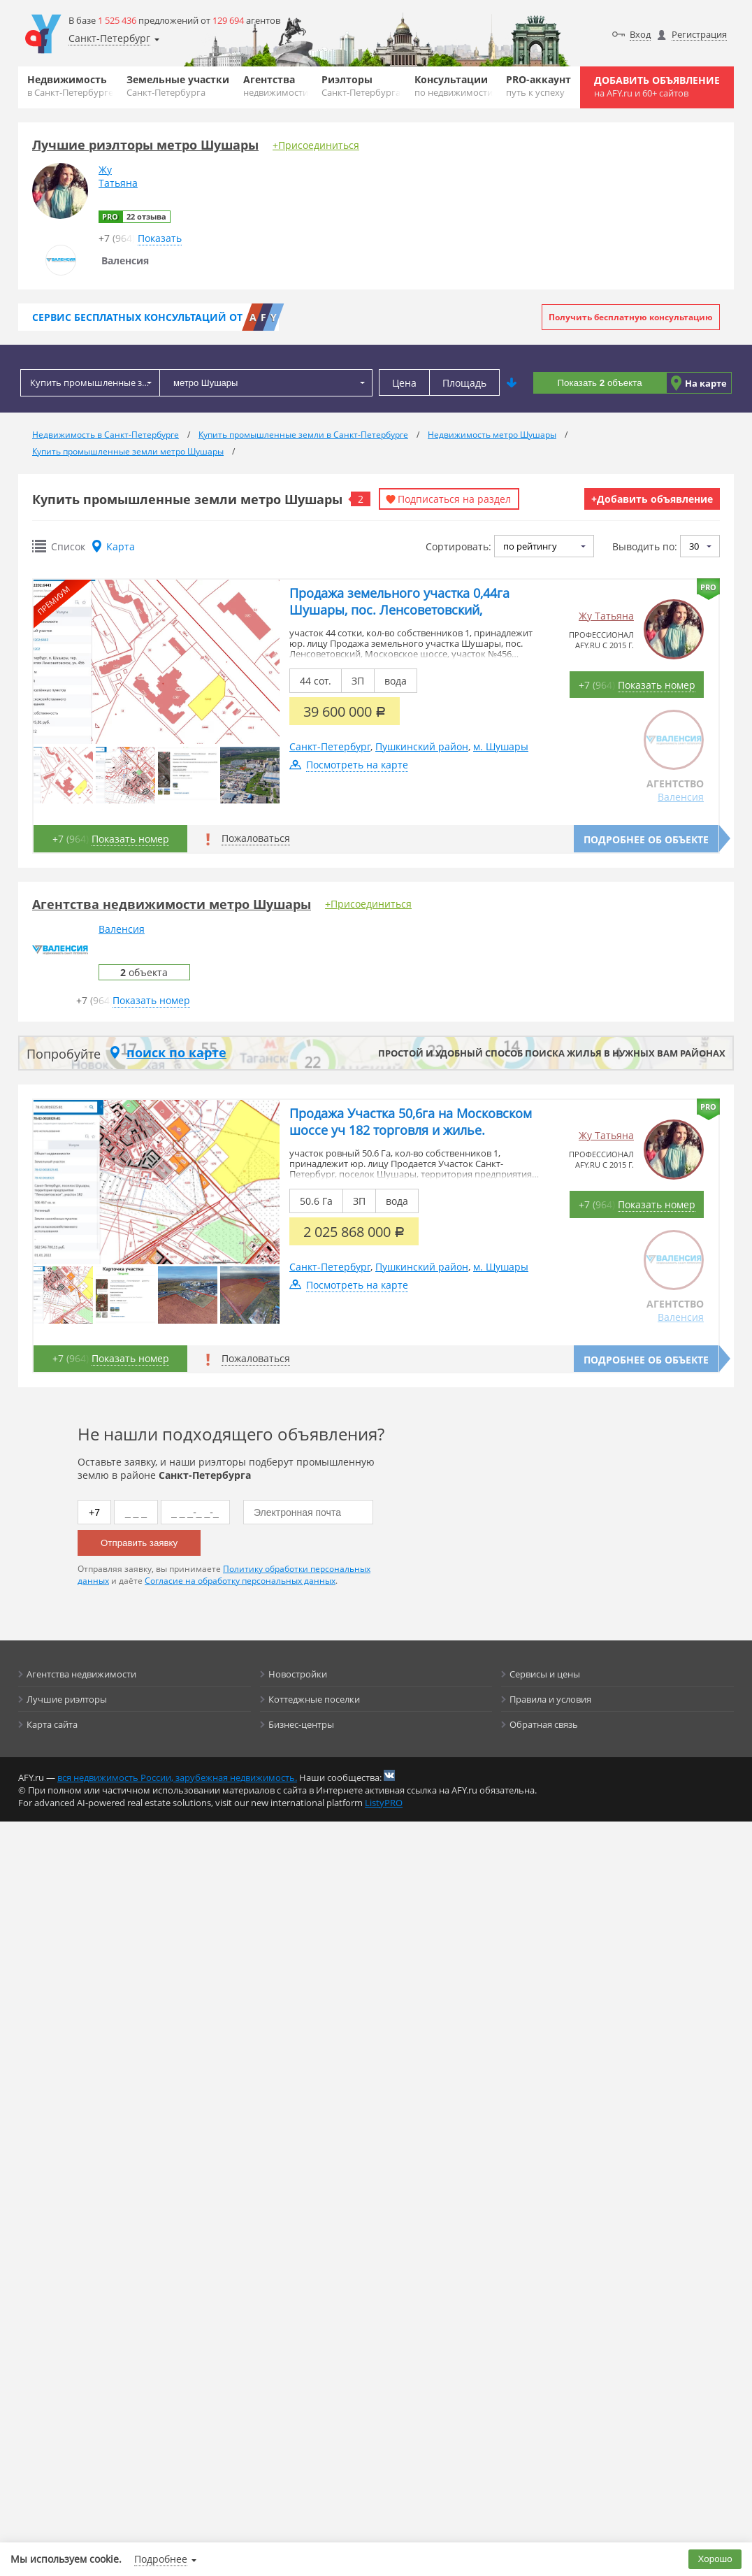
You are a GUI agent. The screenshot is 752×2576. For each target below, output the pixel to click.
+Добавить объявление (652, 499)
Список (68, 546)
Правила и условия (550, 1699)
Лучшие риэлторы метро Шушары (145, 144)
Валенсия (681, 796)
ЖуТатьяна (118, 176)
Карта (120, 546)
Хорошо (715, 2559)
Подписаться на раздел (454, 499)
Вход (640, 34)
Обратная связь (543, 1724)
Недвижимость (70, 86)
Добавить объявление (657, 86)
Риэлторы (360, 86)
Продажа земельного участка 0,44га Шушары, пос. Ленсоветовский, (399, 601)
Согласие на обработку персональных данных (240, 1581)
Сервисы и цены (544, 1674)
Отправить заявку (139, 1543)
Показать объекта (599, 383)
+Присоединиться (316, 145)
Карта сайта (52, 1724)
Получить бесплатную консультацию (631, 317)
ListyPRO (384, 1802)
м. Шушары (500, 746)
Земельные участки (177, 86)
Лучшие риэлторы (67, 1699)
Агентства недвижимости (81, 1674)
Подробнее (160, 2559)
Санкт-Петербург (329, 746)
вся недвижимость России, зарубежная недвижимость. (177, 1777)
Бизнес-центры (301, 1724)
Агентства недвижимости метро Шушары (171, 904)
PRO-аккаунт (538, 86)
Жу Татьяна (606, 615)
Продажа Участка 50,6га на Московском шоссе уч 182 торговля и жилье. (410, 1121)
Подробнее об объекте (646, 839)
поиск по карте (176, 1052)
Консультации (453, 86)
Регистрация (699, 34)
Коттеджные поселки (314, 1699)
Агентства (275, 86)
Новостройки (297, 1674)
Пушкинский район (421, 746)
